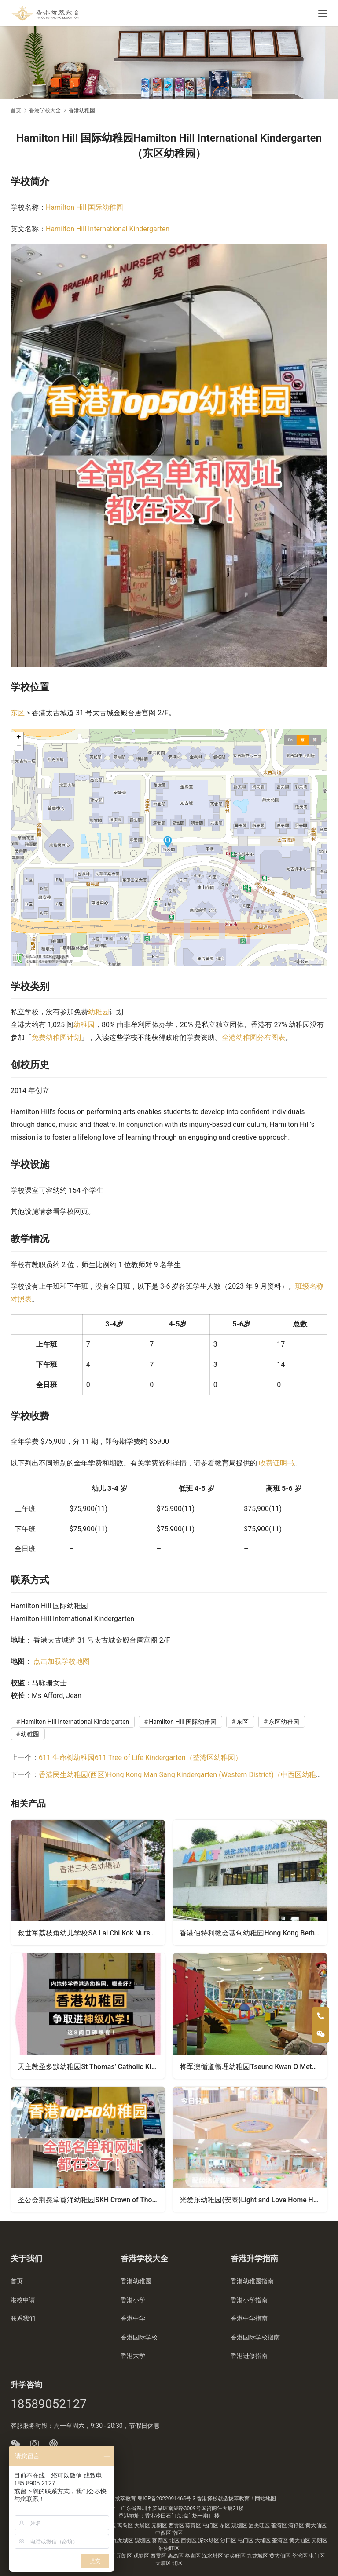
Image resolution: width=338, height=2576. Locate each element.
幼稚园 (98, 1012)
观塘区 (240, 2525)
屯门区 (211, 2525)
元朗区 (160, 2525)
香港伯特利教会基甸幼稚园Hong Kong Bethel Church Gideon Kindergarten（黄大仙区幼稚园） (253, 1932)
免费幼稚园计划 (56, 1037)
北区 (175, 2540)
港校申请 (23, 2299)
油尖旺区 (260, 2525)
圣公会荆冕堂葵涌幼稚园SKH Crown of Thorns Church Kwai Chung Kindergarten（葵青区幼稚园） (91, 2199)
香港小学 (133, 2299)
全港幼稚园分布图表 (253, 1037)
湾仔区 (296, 2525)
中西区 (164, 2533)
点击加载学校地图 (61, 1661)
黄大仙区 (316, 2525)
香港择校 (207, 2499)
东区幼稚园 (283, 1721)
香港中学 (133, 2318)
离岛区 (125, 2525)
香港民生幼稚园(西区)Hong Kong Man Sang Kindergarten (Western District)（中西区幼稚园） (184, 1775)
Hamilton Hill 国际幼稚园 (84, 207)
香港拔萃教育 (120, 2499)
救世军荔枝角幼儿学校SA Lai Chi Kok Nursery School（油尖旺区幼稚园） (91, 1932)
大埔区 (142, 2525)
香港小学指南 (249, 2299)
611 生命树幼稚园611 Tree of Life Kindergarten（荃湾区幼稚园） (140, 1757)
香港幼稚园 (136, 2281)
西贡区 (177, 2525)
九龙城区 (123, 2540)
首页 (16, 110)
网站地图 (265, 2499)
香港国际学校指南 (255, 2337)
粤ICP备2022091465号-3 (166, 2499)
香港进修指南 (249, 2355)
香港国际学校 (139, 2337)
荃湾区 (279, 2525)
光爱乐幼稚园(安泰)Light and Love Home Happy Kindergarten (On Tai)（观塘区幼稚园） (253, 2199)
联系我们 (23, 2318)
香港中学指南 (249, 2318)
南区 (177, 2533)
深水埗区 (209, 2540)
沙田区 (229, 2540)
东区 (18, 713)
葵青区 (193, 2525)
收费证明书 (276, 1463)
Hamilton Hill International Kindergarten (107, 229)
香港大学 (133, 2355)
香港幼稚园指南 (252, 2281)
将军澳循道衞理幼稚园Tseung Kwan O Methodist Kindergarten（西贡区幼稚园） (253, 2066)
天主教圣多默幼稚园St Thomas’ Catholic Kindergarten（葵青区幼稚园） (91, 2066)
